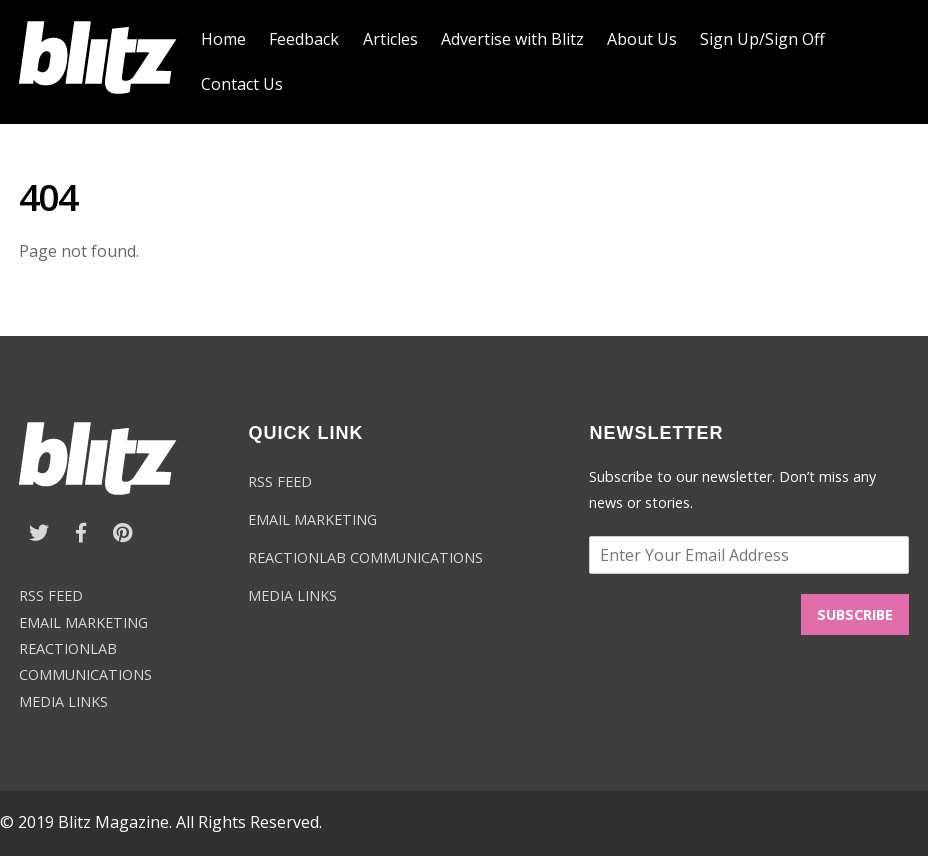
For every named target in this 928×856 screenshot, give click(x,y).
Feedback (304, 39)
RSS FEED (51, 595)
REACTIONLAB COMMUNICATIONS (365, 557)
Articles (390, 39)
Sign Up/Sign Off (762, 39)
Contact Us (242, 84)
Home (223, 39)
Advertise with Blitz (512, 39)
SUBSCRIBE (855, 614)
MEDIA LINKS (63, 701)
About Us (642, 39)
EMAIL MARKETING (83, 622)
